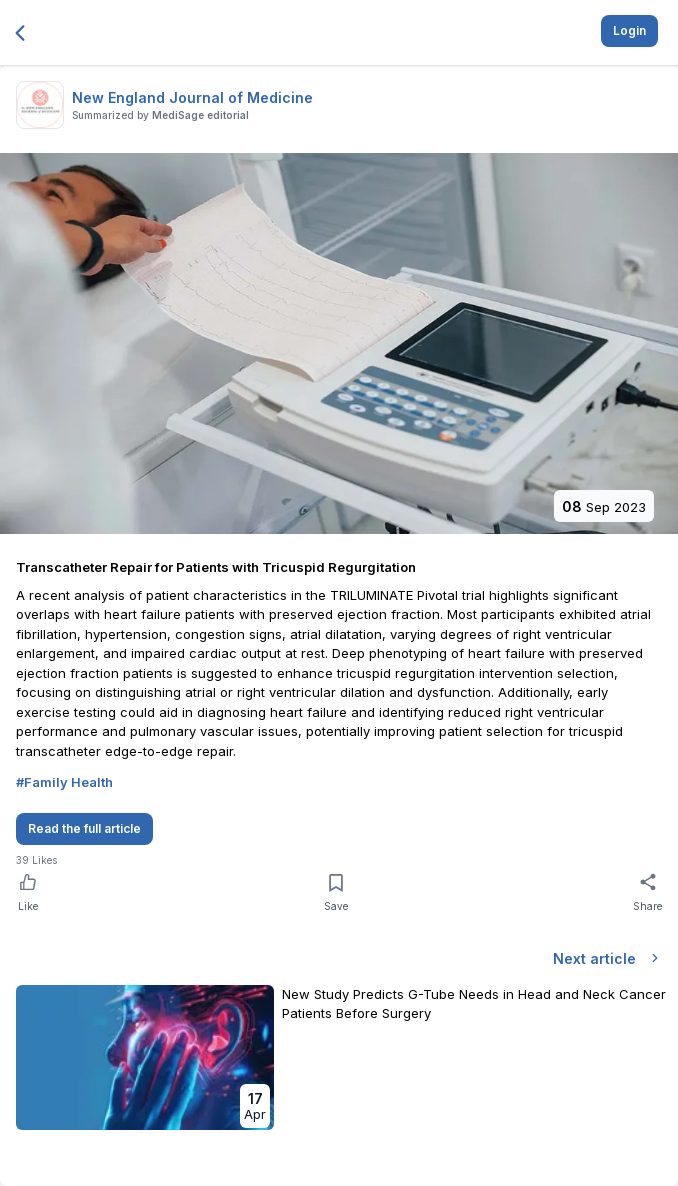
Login (629, 30)
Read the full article (84, 828)
